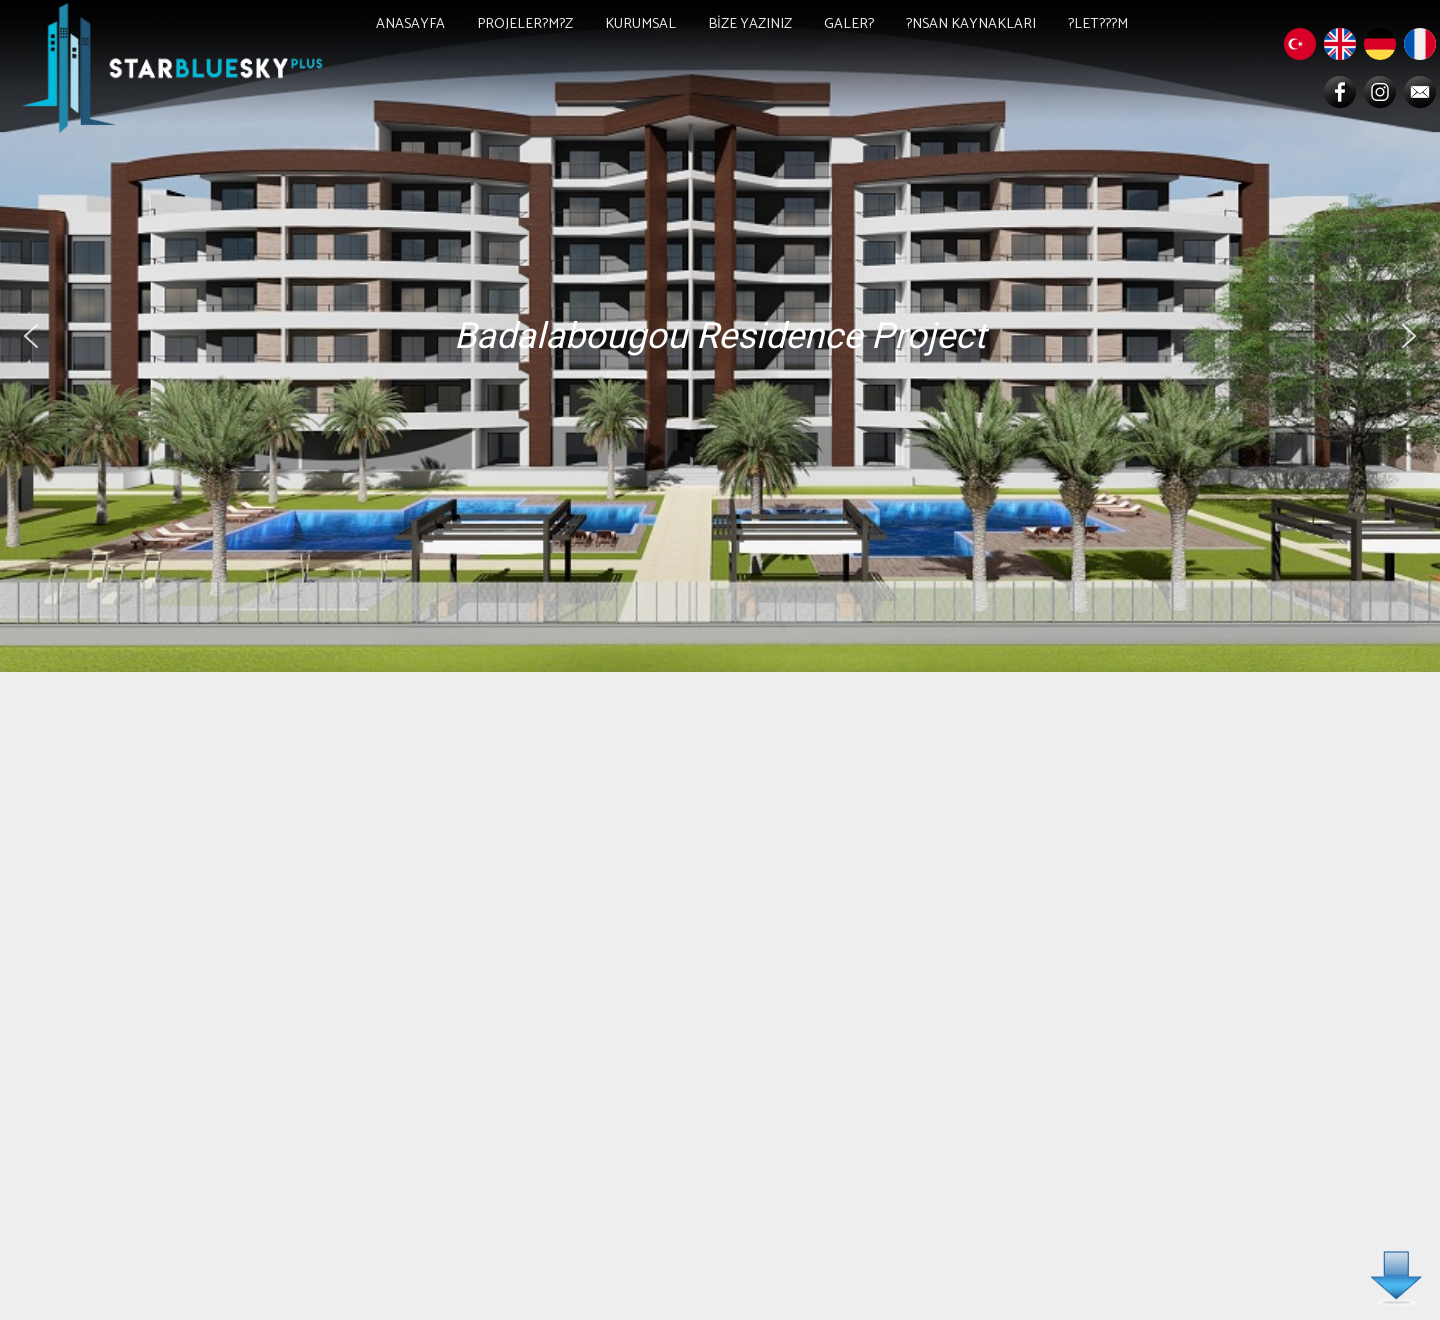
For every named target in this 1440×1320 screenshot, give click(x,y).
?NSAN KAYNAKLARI (971, 24)
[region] (720, 336)
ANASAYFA (410, 24)
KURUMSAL (640, 24)
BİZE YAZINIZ (750, 24)
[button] (31, 336)
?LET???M (1098, 24)
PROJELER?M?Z (525, 24)
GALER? (849, 24)
